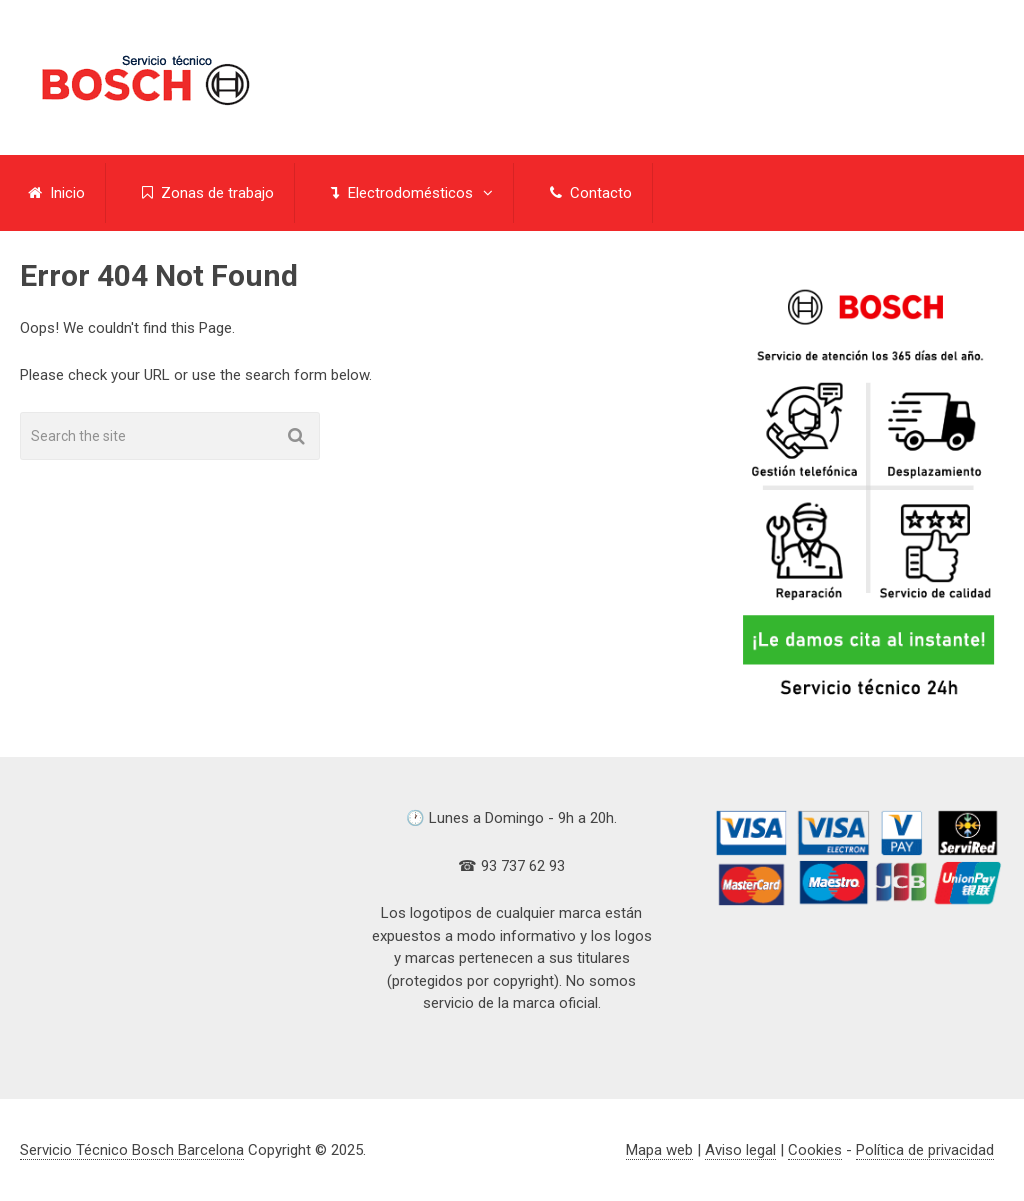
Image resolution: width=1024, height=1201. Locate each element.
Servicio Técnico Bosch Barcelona (132, 1150)
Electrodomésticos (402, 193)
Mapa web (659, 1150)
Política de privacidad (925, 1150)
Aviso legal (740, 1150)
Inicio (56, 193)
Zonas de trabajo (208, 193)
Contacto (591, 193)
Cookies (815, 1150)
